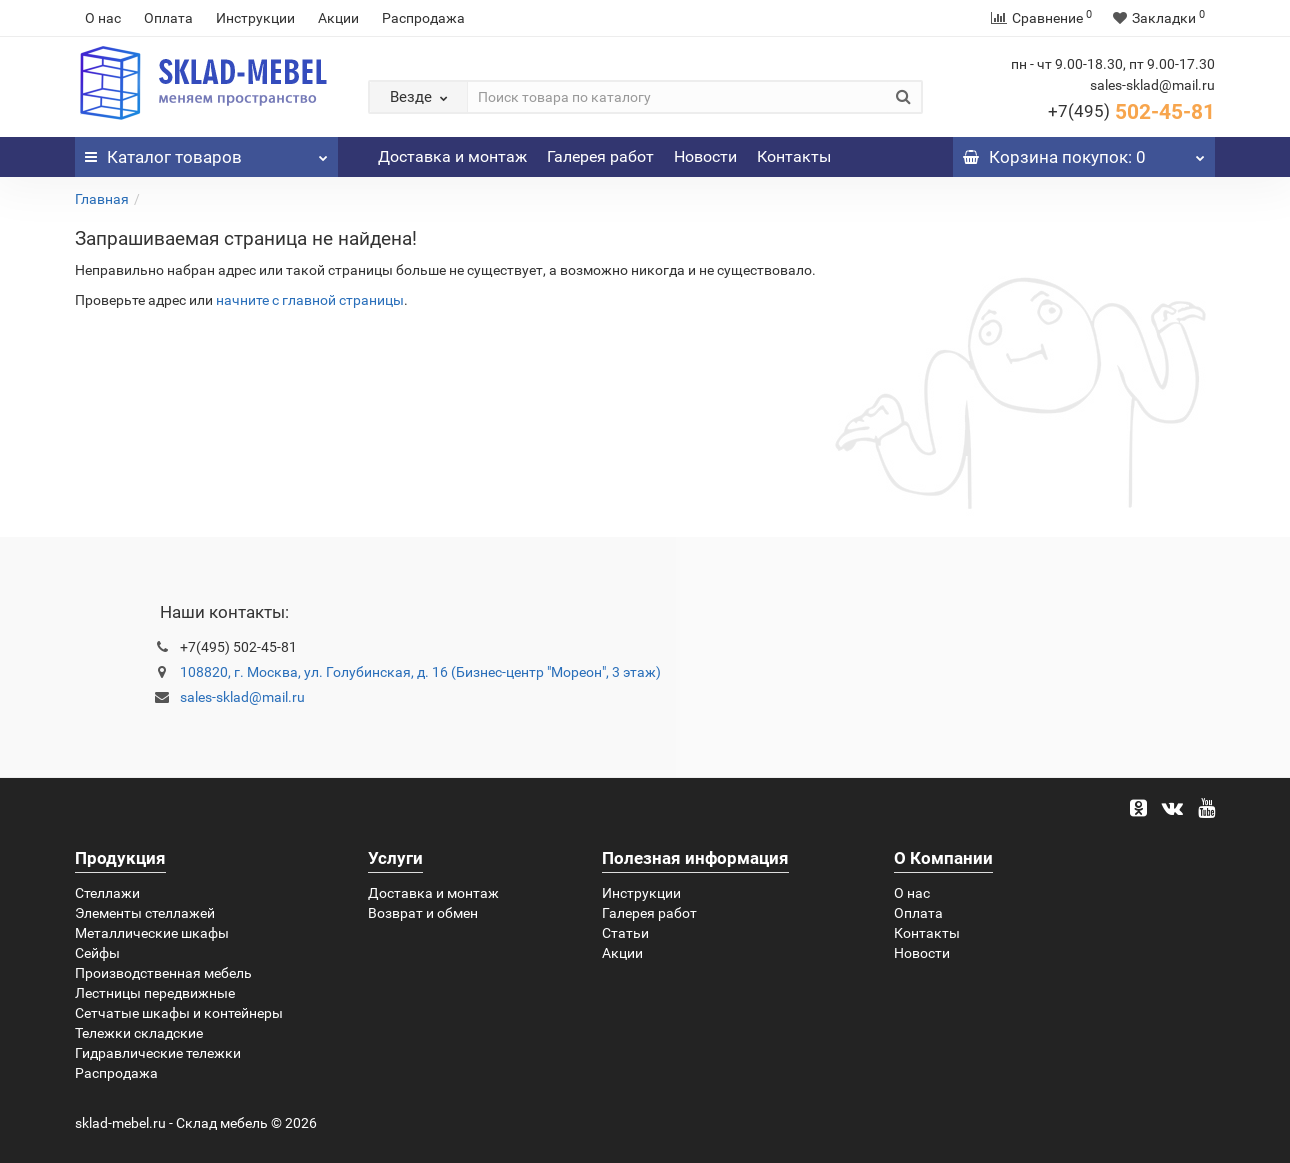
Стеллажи (107, 893)
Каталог (206, 152)
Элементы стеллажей (145, 913)
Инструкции (255, 18)
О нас (103, 18)
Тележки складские (139, 1033)
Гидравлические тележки (158, 1053)
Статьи (625, 933)
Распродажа (423, 18)
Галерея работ (600, 156)
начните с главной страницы (310, 300)
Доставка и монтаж (452, 156)
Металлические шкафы (152, 933)
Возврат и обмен (423, 913)
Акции (338, 18)
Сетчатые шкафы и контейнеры (179, 1013)
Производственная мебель (163, 973)
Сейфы (97, 953)
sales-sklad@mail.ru (242, 697)
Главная (102, 199)
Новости (705, 156)
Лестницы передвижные (155, 993)
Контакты (794, 156)
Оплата (168, 18)
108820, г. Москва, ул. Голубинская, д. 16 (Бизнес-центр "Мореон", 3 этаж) (420, 672)
